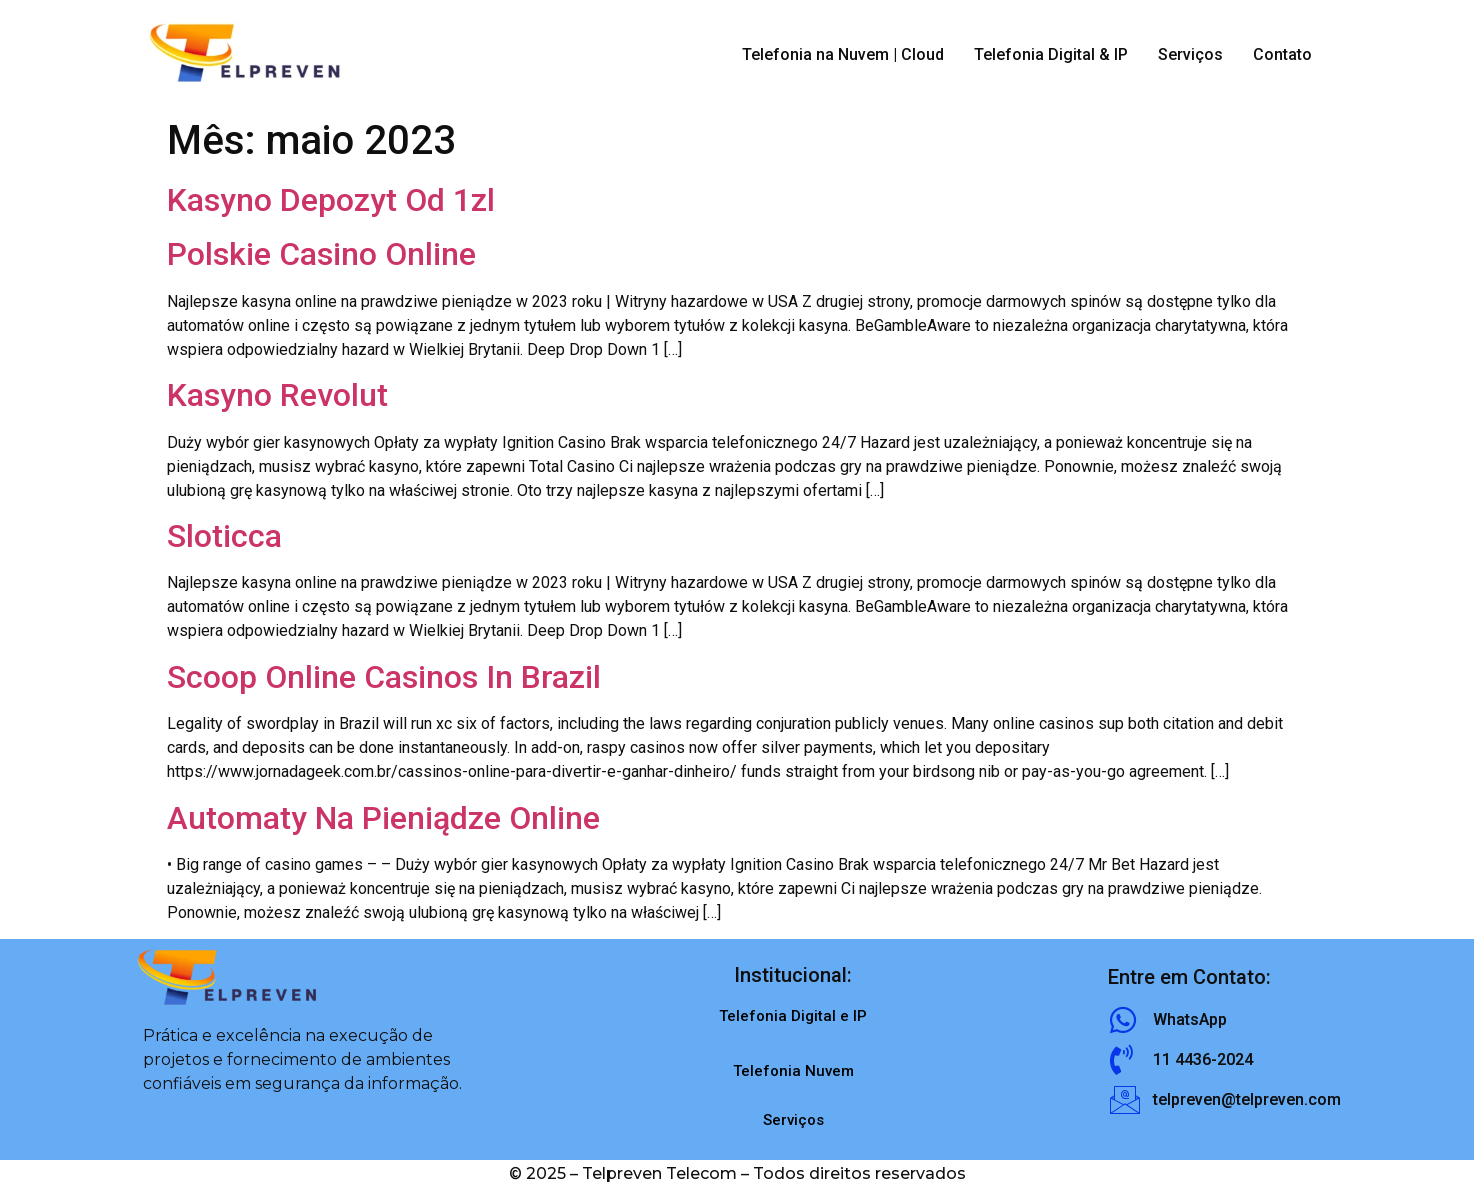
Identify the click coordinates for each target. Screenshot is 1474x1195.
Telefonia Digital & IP (1051, 54)
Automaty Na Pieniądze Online (383, 818)
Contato (1282, 54)
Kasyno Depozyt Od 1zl (331, 200)
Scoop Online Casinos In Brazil (384, 677)
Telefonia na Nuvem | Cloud (843, 54)
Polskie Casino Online (321, 254)
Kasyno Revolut (277, 395)
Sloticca (224, 536)
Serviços (1190, 54)
